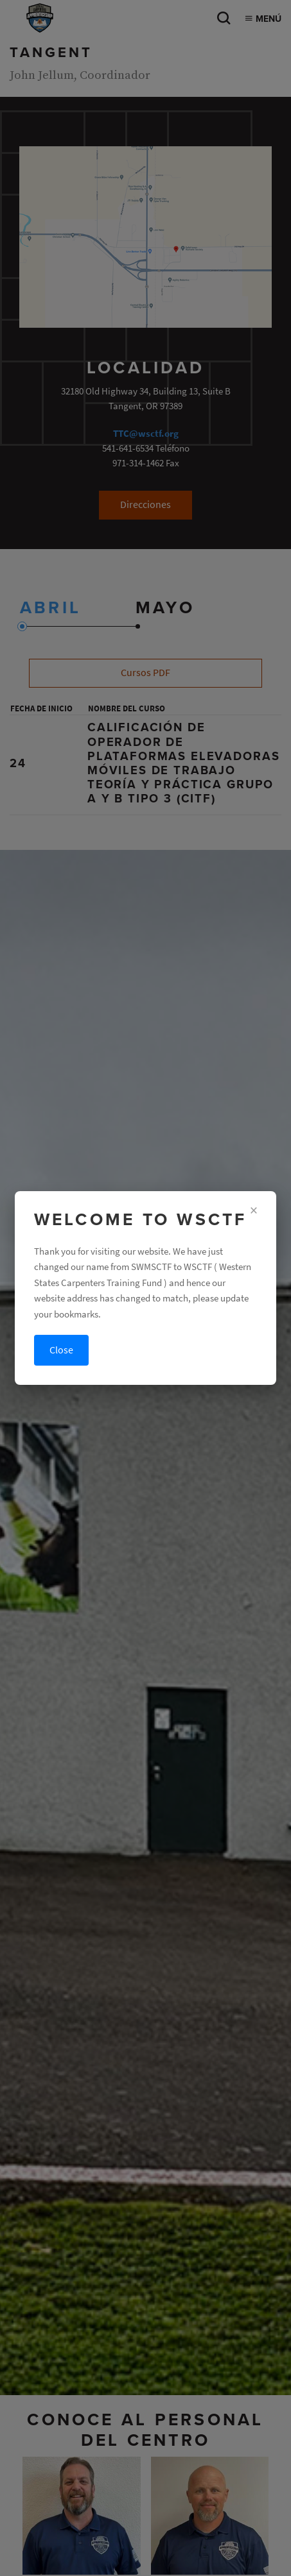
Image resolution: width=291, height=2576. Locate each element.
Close (61, 1350)
